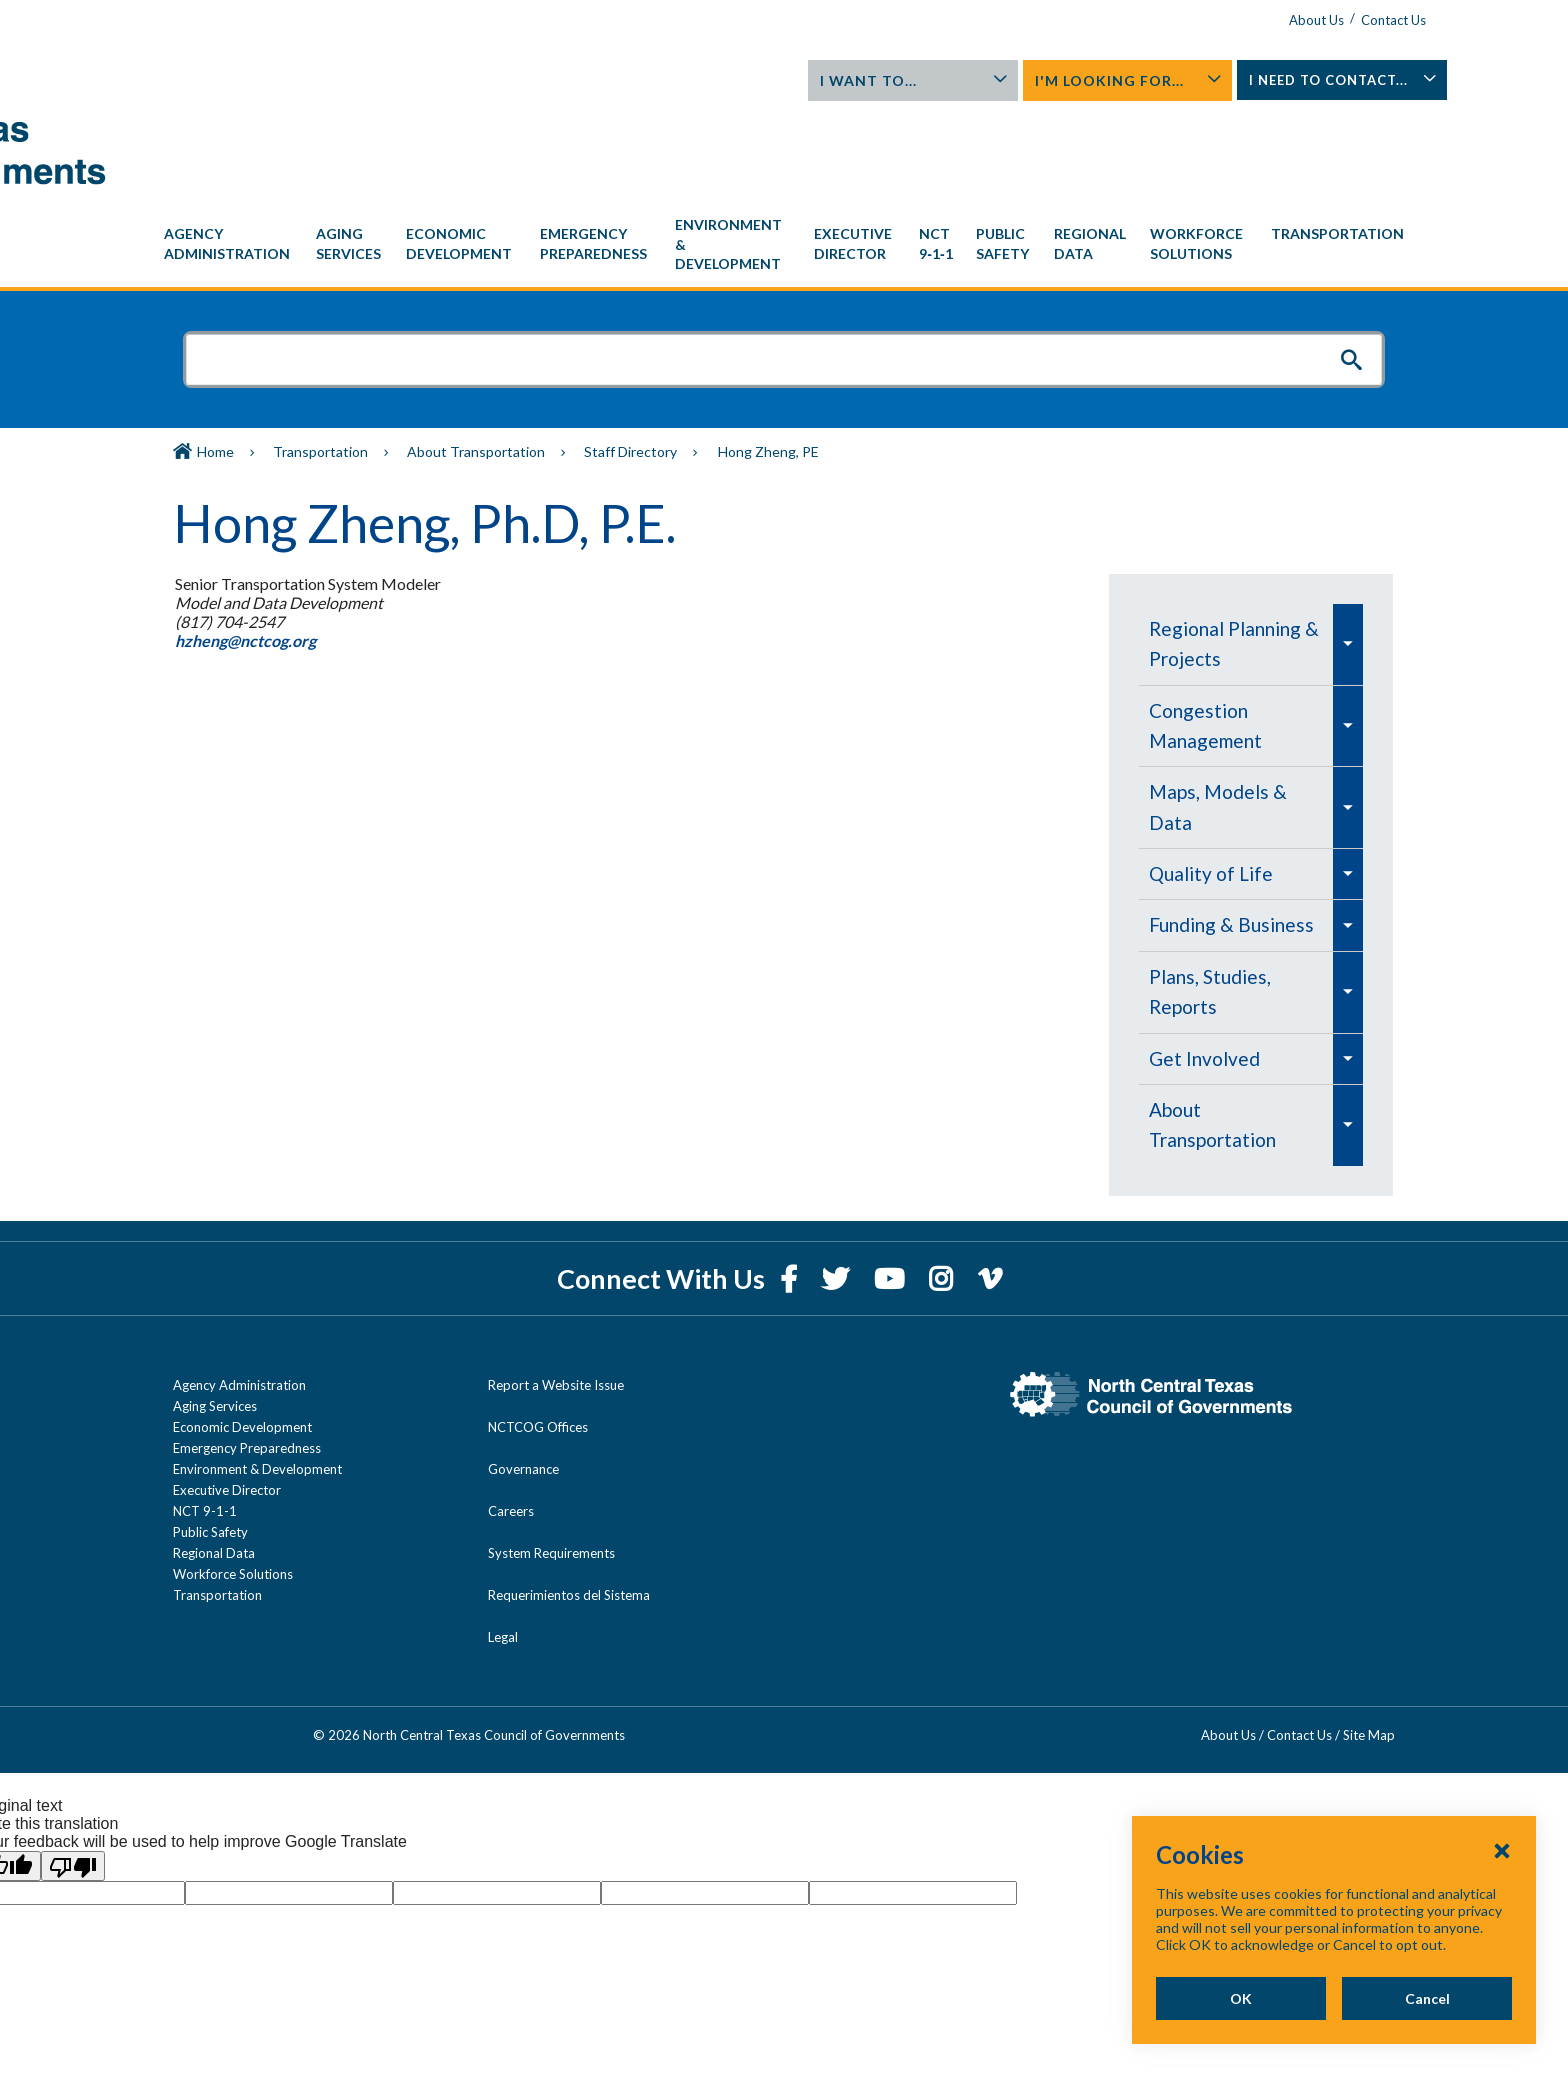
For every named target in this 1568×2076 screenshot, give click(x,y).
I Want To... (905, 80)
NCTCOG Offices (538, 1336)
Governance (523, 1378)
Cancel (1426, 1998)
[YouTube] (891, 1187)
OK (1238, 1998)
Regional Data (214, 1462)
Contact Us (1341, 20)
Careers (511, 1420)
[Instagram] (943, 1187)
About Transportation (476, 360)
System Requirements (551, 1462)
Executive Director (227, 1399)
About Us (1264, 20)
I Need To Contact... (1299, 86)
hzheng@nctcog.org (245, 549)
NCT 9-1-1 (205, 1420)
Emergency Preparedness (247, 1357)
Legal (503, 1546)
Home (215, 360)
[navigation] (784, 153)
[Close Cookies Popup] (1502, 1850)
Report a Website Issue (556, 1294)
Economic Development (242, 1336)
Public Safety (210, 1441)
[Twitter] (838, 1187)
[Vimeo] (990, 1187)
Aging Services (215, 1315)
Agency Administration (239, 1294)
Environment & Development (257, 1378)
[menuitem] (230, 153)
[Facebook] (791, 1187)
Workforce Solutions (233, 1483)
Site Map (1369, 1644)
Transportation (320, 360)
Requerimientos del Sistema (569, 1504)
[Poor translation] (73, 1775)
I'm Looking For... (1102, 80)
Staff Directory (630, 360)
